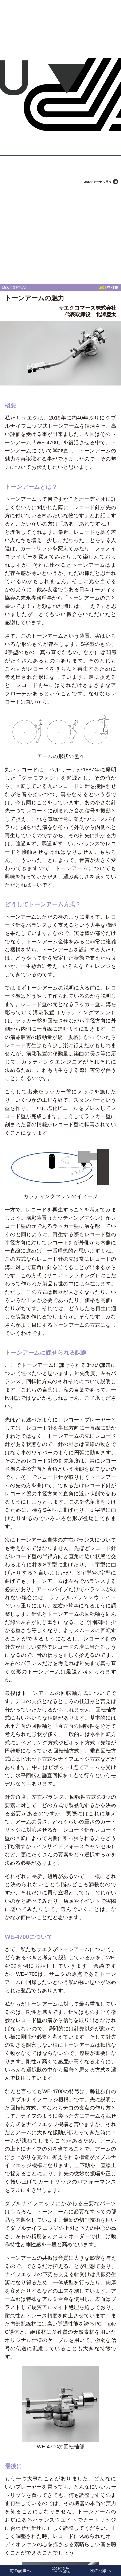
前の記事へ (20, 2570)
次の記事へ (100, 2570)
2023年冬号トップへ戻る (60, 2570)
